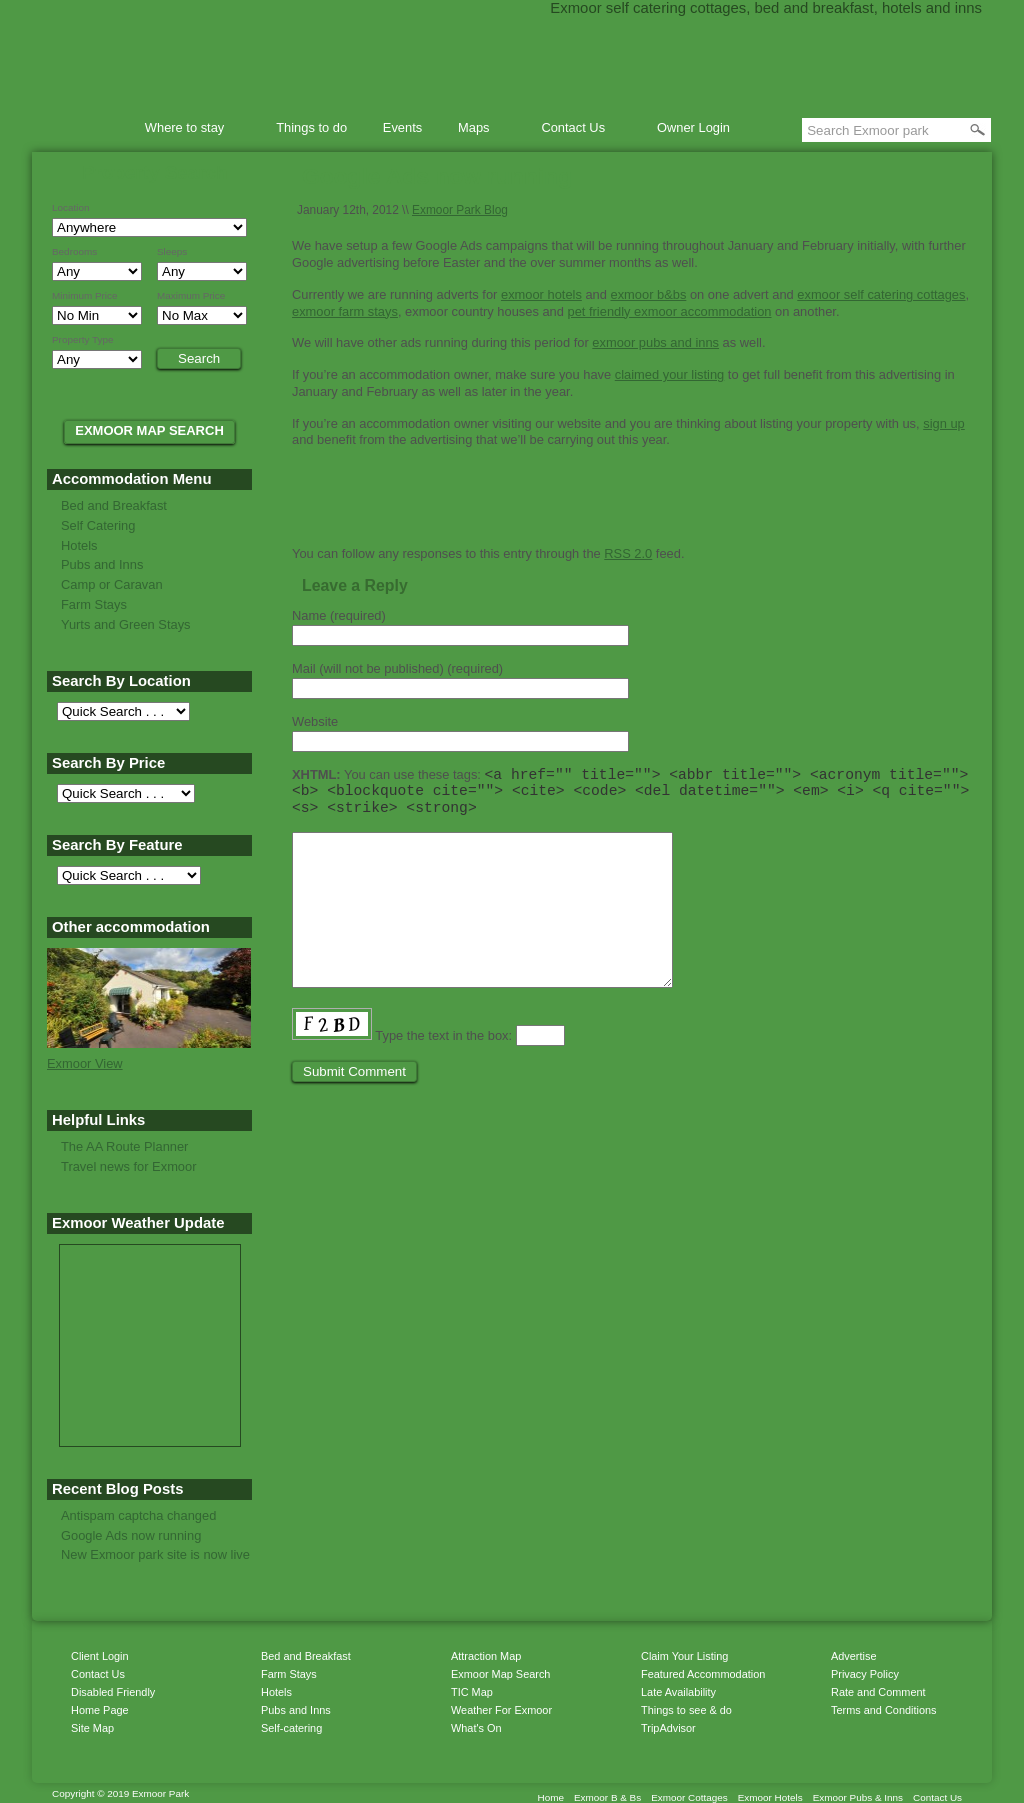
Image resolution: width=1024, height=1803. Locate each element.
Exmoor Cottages (689, 1797)
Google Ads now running (131, 1535)
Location (70, 208)
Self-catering (291, 1728)
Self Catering (98, 525)
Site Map (92, 1728)
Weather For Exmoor (501, 1710)
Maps (477, 130)
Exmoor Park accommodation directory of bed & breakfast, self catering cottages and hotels (512, 60)
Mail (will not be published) (397, 668)
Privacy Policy (865, 1674)
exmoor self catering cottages (881, 294)
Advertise (853, 1656)
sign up (944, 423)
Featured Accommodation (703, 1674)
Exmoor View (85, 1063)
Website (315, 721)
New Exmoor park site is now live (155, 1554)
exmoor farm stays (345, 311)
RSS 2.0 (628, 553)
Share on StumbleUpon (332, 511)
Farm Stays (94, 604)
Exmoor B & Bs (607, 1797)
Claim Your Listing (684, 1656)
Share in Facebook (432, 511)
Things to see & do (686, 1710)
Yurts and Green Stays (126, 624)
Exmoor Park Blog (460, 210)
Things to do (311, 127)
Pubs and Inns (102, 564)
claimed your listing (669, 374)
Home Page (100, 1710)
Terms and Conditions (883, 1710)
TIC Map (472, 1692)
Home (94, 127)
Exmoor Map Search (500, 1674)
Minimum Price (85, 296)
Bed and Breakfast (114, 505)
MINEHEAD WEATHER (150, 1320)
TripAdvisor (668, 1728)
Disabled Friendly (113, 1692)
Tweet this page (307, 511)
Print (511, 510)
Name (339, 615)
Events (402, 127)
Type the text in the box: (443, 1071)
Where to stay (188, 130)
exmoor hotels (541, 294)
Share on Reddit (357, 511)
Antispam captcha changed (138, 1515)
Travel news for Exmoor (128, 1166)
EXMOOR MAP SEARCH (149, 430)
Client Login (100, 1656)
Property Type (83, 340)
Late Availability (678, 1692)
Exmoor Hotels (770, 1797)
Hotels (79, 545)
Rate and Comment (878, 1692)
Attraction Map (486, 1656)
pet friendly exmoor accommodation (670, 311)
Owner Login (693, 127)
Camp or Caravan (112, 584)
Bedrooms (74, 252)
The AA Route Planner (124, 1146)
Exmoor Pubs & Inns (858, 1797)
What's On (476, 1728)
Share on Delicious (407, 511)
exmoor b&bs (648, 294)
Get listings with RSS (457, 511)
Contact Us (577, 130)
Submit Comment (354, 1107)
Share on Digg (382, 511)
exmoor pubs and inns (655, 342)
